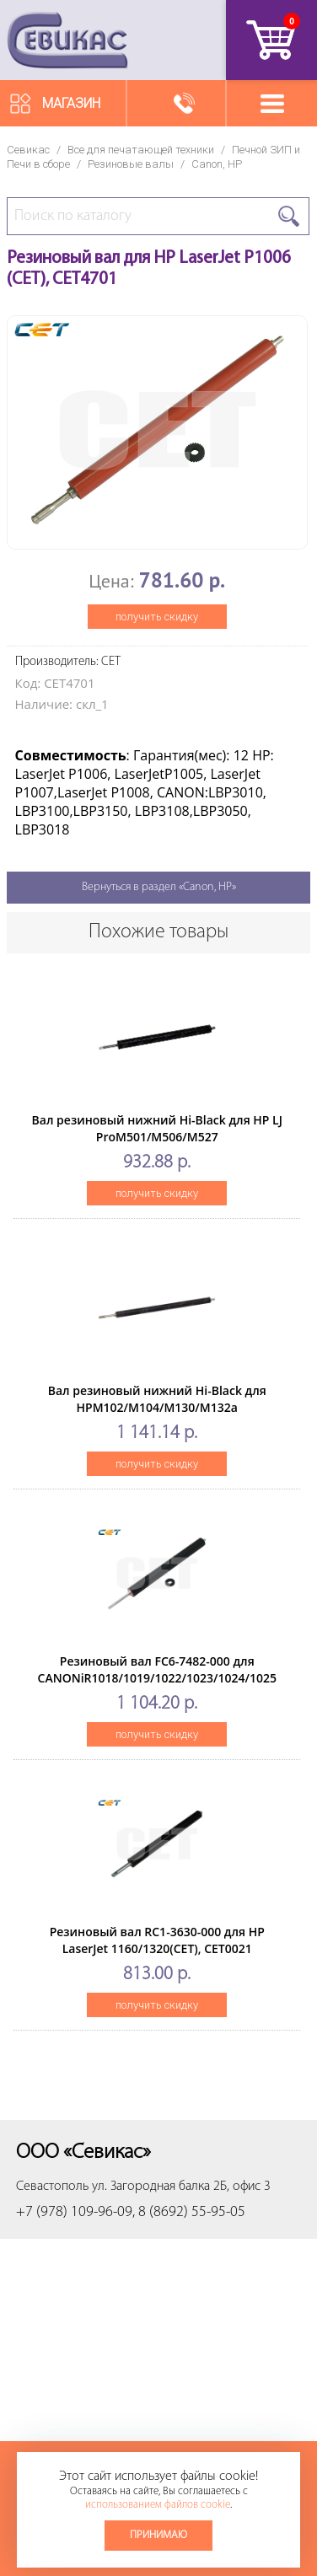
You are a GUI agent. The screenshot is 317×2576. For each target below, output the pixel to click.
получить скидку (157, 616)
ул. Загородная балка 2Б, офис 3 (181, 2186)
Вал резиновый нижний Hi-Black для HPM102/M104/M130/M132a (157, 1398)
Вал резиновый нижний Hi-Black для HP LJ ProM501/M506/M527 (157, 1128)
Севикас (28, 149)
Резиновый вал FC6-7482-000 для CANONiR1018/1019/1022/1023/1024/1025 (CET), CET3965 (157, 1678)
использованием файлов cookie (157, 2504)
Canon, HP (216, 164)
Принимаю (158, 2535)
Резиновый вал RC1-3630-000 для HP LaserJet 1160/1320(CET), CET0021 (157, 1940)
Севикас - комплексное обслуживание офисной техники (67, 40)
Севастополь (52, 2186)
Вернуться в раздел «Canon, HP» (159, 887)
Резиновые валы (131, 164)
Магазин (71, 103)
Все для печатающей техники (140, 149)
